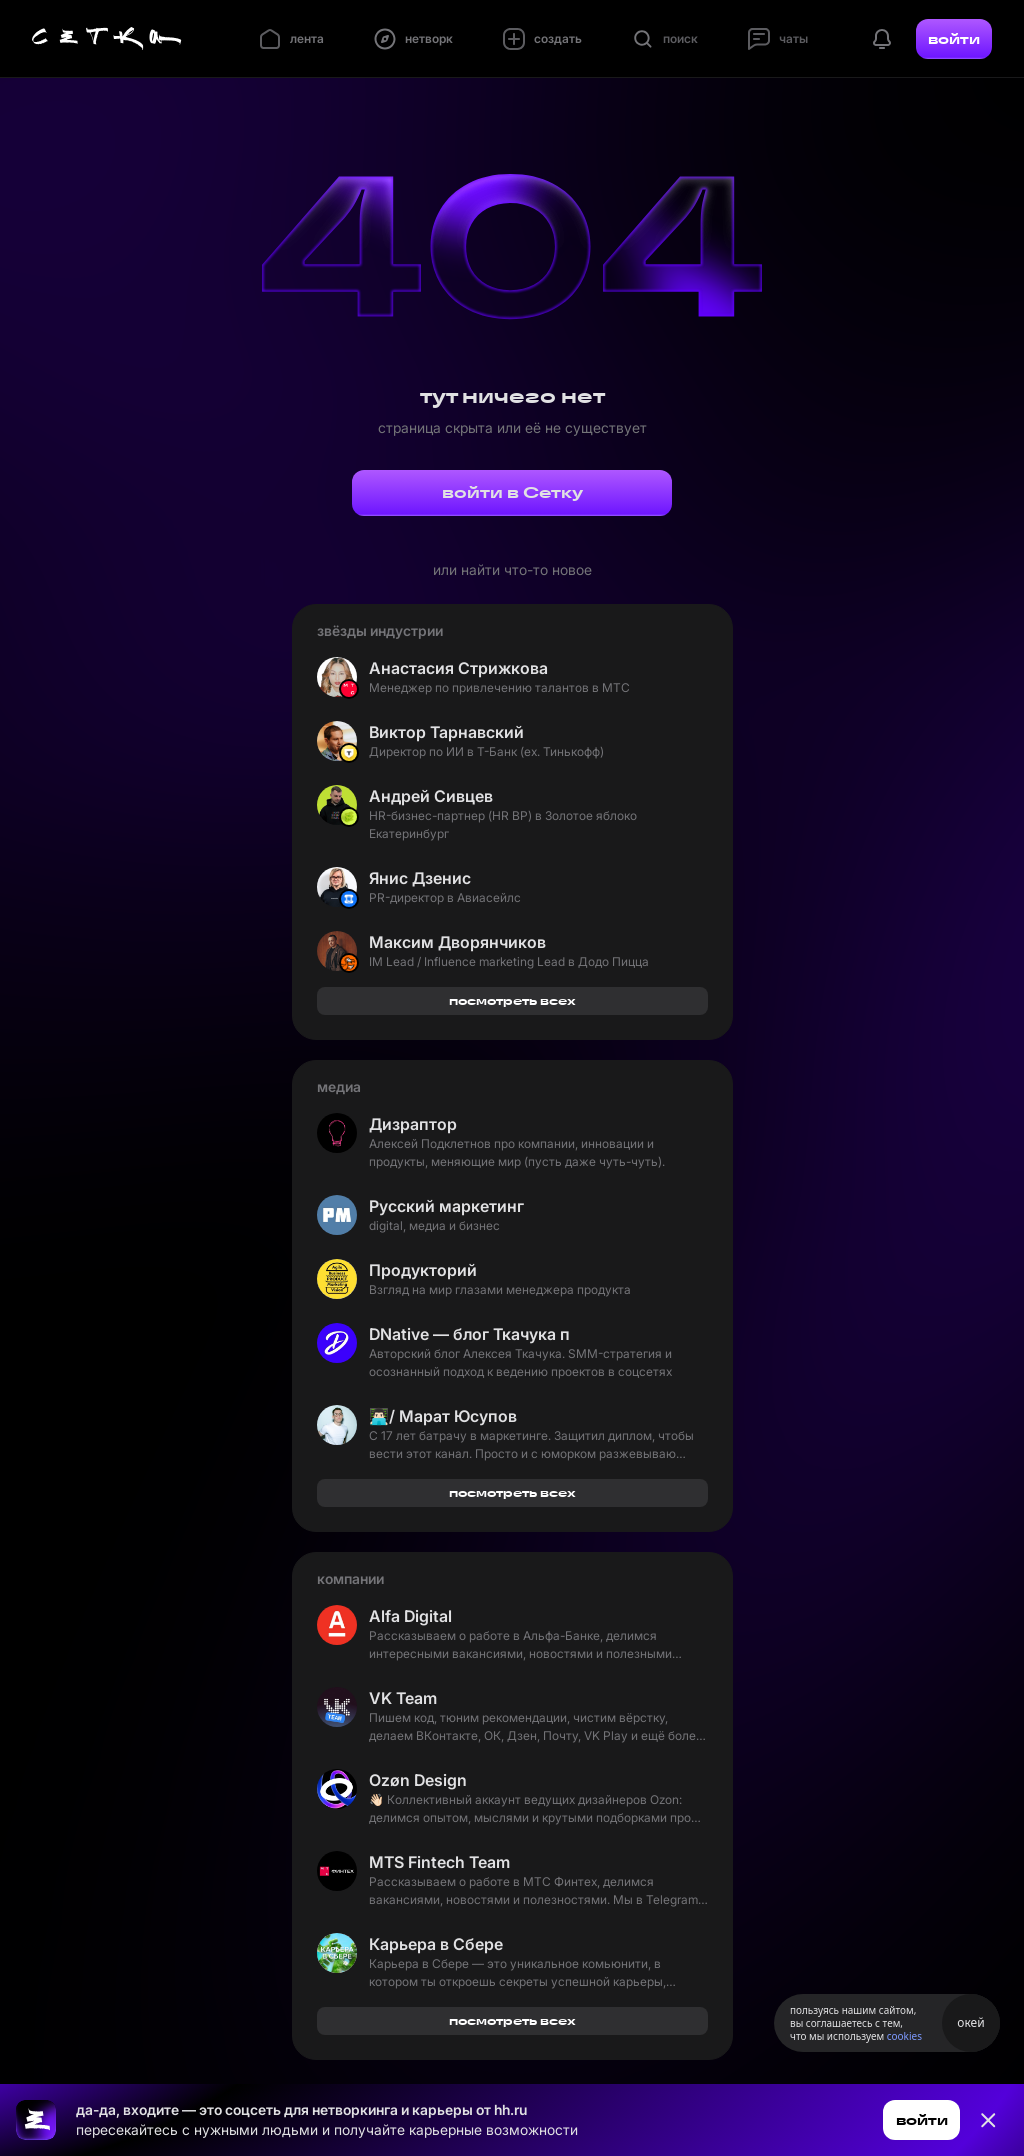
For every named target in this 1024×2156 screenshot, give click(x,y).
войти (954, 39)
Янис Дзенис (420, 878)
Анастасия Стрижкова (458, 668)
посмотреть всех (512, 1000)
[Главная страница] (107, 39)
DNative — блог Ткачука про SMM (469, 1334)
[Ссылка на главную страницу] (36, 2120)
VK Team (403, 1698)
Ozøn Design (418, 1780)
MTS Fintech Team (439, 1862)
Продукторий (423, 1270)
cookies (904, 2036)
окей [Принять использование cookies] (970, 2022)
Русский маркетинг (446, 1206)
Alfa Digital (410, 1616)
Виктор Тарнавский (446, 732)
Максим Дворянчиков (457, 942)
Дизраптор (413, 1124)
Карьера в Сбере (436, 1944)
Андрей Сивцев (431, 796)
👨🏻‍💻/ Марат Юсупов (443, 1416)
